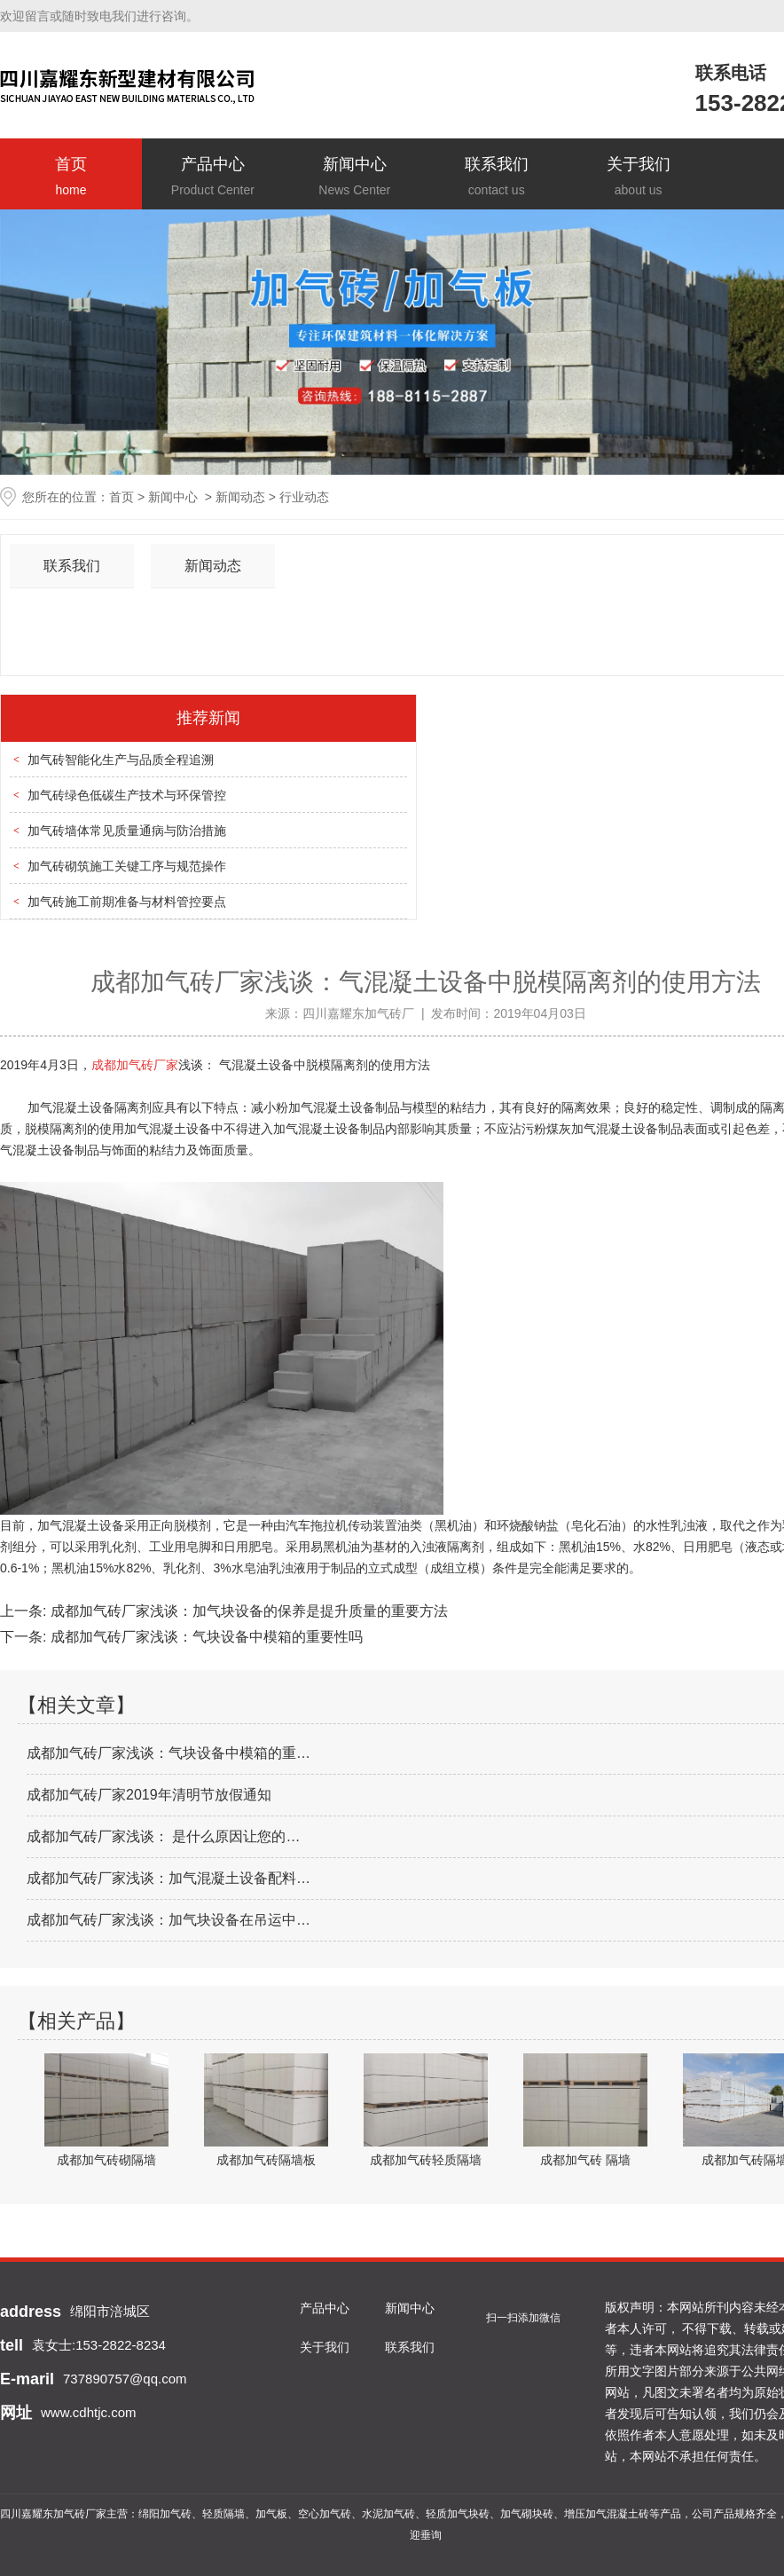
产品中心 (213, 178)
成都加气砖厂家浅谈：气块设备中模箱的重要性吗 (204, 1636)
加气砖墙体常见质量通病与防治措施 (126, 830)
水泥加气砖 (388, 2514)
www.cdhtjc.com (89, 2412)
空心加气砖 (324, 2514)
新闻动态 (240, 497)
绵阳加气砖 (165, 2514)
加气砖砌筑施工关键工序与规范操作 (126, 866)
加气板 (271, 2514)
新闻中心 (355, 178)
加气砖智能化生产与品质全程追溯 (120, 759)
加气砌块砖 (526, 2514)
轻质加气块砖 (458, 2514)
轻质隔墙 (223, 2514)
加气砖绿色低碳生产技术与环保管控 (126, 795)
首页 (71, 178)
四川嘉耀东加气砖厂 (358, 1013)
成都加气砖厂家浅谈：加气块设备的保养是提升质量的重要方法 (246, 1611)
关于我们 (639, 178)
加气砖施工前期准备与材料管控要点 (126, 901)
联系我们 (497, 178)
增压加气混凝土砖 (606, 2514)
